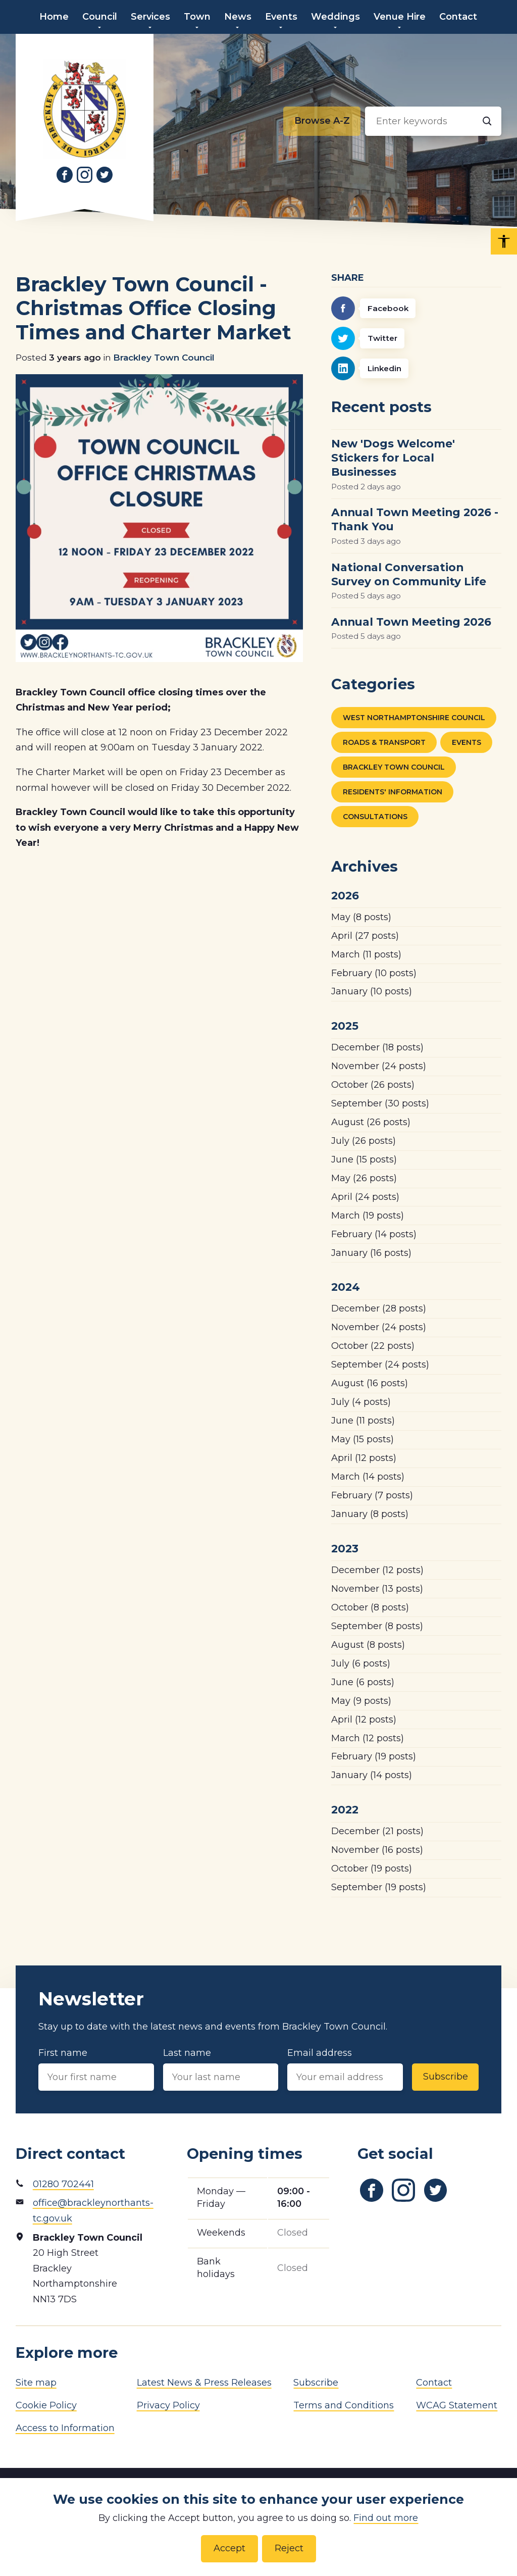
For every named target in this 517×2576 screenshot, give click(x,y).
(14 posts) (374, 1234)
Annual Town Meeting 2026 (411, 621)
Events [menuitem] (281, 16)
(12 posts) (363, 1457)
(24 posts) (378, 1066)
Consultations (375, 816)
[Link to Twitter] (104, 174)
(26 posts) (373, 1084)
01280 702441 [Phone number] (63, 2184)
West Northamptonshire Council (414, 717)
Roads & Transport (384, 742)
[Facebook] (416, 308)
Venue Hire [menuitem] (400, 16)
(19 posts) (367, 1215)
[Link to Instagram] (84, 174)
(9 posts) (361, 1700)
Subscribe (445, 2076)
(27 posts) (365, 935)
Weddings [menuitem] (335, 16)
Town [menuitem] (197, 16)
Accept (229, 2548)
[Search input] (433, 121)
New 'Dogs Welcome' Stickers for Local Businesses (393, 457)
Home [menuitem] (54, 16)
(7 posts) (372, 1495)
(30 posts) (380, 1103)
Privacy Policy (168, 2405)
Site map (36, 2382)
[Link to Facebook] (64, 174)
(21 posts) (377, 1831)
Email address (345, 2069)
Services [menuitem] (150, 16)
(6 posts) (360, 1663)
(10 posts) (374, 973)
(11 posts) (366, 954)
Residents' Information (392, 791)
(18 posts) (377, 1047)
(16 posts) (371, 1252)
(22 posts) (373, 1345)
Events (466, 742)
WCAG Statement (456, 2405)
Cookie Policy (46, 2405)
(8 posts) (361, 917)
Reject (289, 2548)
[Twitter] (416, 338)
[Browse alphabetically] (321, 121)
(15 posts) (364, 1159)
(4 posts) (361, 1401)
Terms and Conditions (343, 2405)
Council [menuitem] (99, 16)
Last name (221, 2069)
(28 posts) (378, 1308)
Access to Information (65, 2428)
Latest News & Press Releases (204, 2382)
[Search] (487, 121)
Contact (434, 2382)
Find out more (385, 2517)
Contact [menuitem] (458, 16)
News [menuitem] (237, 16)
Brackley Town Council (164, 357)
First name (96, 2069)
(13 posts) (377, 1588)
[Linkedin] (416, 368)
